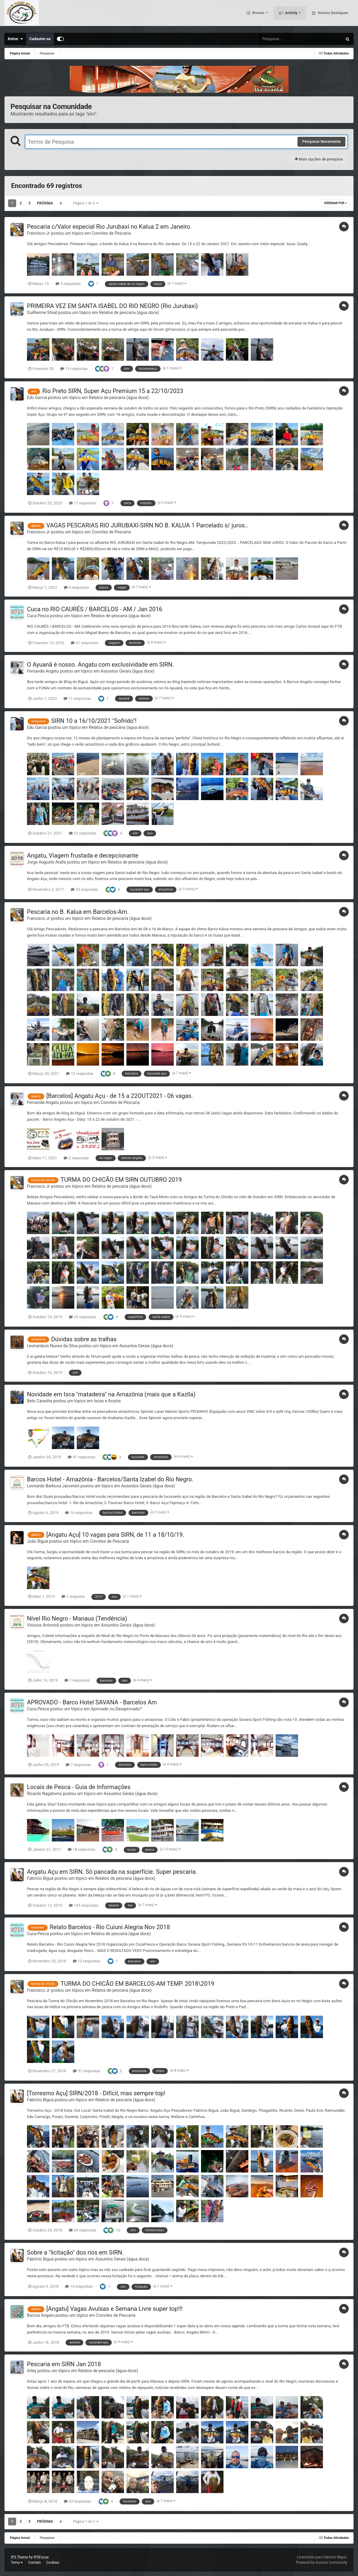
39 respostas (82, 2230)
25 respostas (82, 1317)
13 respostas (73, 368)
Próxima (45, 203)
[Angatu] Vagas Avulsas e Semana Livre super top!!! (114, 2308)
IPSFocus (41, 2557)
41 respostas (84, 643)
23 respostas (77, 2501)
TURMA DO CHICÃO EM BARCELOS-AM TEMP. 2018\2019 (137, 1983)
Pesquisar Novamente (321, 141)
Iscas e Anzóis (107, 1400)
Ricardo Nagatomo (44, 1793)
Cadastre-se (40, 39)
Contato (34, 2562)
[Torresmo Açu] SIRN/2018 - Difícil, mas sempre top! (96, 2093)
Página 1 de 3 (86, 203)
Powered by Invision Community (321, 2562)
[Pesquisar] (278, 39)
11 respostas (77, 698)
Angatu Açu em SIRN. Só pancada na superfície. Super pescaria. (112, 1871)
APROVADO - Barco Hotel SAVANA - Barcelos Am (92, 1702)
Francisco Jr (38, 233)
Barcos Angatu (41, 2315)
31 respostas (86, 2071)
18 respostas (81, 1849)
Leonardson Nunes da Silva (52, 1345)
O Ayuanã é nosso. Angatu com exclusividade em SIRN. (100, 664)
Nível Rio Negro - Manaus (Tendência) (77, 1618)
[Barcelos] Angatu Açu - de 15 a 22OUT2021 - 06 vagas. (119, 1095)
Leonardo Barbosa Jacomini (53, 1485)
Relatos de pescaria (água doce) (129, 312)
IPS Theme (19, 2557)
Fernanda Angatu (43, 671)
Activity (291, 15)
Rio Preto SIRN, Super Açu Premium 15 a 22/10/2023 (112, 391)
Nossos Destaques (332, 15)
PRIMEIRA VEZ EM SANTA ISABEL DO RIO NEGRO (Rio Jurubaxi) (112, 306)
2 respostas (68, 283)
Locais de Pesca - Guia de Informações (79, 1787)
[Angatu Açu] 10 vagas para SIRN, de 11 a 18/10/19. (115, 1534)
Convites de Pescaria (111, 233)
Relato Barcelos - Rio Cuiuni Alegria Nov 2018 (110, 1927)
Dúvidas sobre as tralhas (84, 1339)
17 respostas (82, 503)
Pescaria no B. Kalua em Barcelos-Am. (78, 911)
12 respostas (79, 1073)
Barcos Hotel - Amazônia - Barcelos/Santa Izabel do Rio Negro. (110, 1479)
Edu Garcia (37, 397)
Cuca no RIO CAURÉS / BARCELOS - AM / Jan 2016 (94, 609)
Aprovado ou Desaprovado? (116, 1708)
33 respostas (84, 889)
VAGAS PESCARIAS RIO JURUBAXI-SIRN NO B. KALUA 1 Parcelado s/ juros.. (147, 525)
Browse (258, 15)
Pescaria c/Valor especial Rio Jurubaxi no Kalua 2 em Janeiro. (109, 226)
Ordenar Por (335, 203)
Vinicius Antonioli (43, 1625)
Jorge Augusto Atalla (46, 862)
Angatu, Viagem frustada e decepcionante (82, 855)
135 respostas (84, 1905)
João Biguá (37, 1541)
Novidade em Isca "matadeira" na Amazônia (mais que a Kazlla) (111, 1394)
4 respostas (76, 587)
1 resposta (72, 1596)
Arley (32, 2370)
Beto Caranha (39, 1400)
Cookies (52, 2562)
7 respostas (77, 1680)
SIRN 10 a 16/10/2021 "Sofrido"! (94, 720)
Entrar (15, 39)
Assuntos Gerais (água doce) (128, 671)
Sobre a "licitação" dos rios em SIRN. (75, 2252)
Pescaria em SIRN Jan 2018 (64, 2364)
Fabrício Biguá (40, 1878)
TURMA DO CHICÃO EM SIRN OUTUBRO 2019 (121, 1179)
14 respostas (78, 1512)
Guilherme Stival (42, 312)
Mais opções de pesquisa (319, 159)
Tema (17, 2562)
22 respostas (82, 833)
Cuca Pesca (38, 615)
